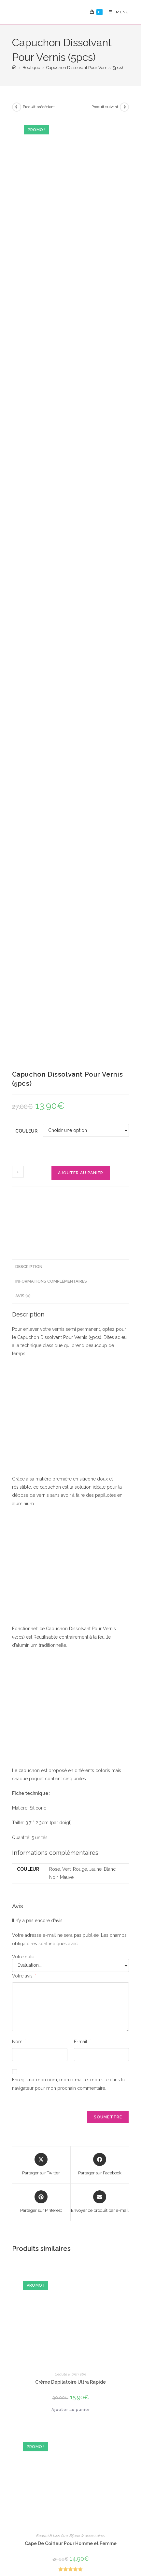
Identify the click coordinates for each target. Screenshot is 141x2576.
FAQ (116, 2459)
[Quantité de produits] (18, 303)
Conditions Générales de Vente (88, 2534)
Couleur (26, 262)
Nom (19, 1172)
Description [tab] (28, 397)
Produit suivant (105, 106)
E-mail (82, 1172)
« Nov (17, 2371)
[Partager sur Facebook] (99, 1295)
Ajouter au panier (80, 304)
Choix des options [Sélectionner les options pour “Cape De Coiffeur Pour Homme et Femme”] (70, 1713)
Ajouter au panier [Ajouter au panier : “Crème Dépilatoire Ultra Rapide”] (70, 1540)
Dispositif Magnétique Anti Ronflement (70, 1847)
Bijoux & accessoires (87, 1666)
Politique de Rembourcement (70, 2541)
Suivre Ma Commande (117, 2476)
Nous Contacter (115, 2497)
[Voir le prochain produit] (124, 107)
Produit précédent (39, 106)
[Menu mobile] (116, 12)
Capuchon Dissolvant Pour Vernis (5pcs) (84, 67)
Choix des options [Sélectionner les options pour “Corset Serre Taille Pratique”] (70, 2058)
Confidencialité (34, 2534)
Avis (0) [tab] (23, 426)
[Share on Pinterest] (41, 1333)
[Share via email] (100, 1333)
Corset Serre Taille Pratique (70, 2019)
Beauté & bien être (70, 1505)
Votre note (23, 1087)
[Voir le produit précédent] (16, 107)
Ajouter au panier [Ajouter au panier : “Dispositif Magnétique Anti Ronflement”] (70, 1885)
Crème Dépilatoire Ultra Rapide (70, 1513)
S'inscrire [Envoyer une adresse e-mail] (32, 2427)
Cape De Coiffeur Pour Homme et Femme (71, 1674)
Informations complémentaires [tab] (51, 412)
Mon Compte (113, 2446)
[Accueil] (14, 67)
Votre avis (24, 1106)
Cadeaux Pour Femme (87, 2011)
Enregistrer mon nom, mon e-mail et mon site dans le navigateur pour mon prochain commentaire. (68, 1214)
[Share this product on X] (41, 1295)
